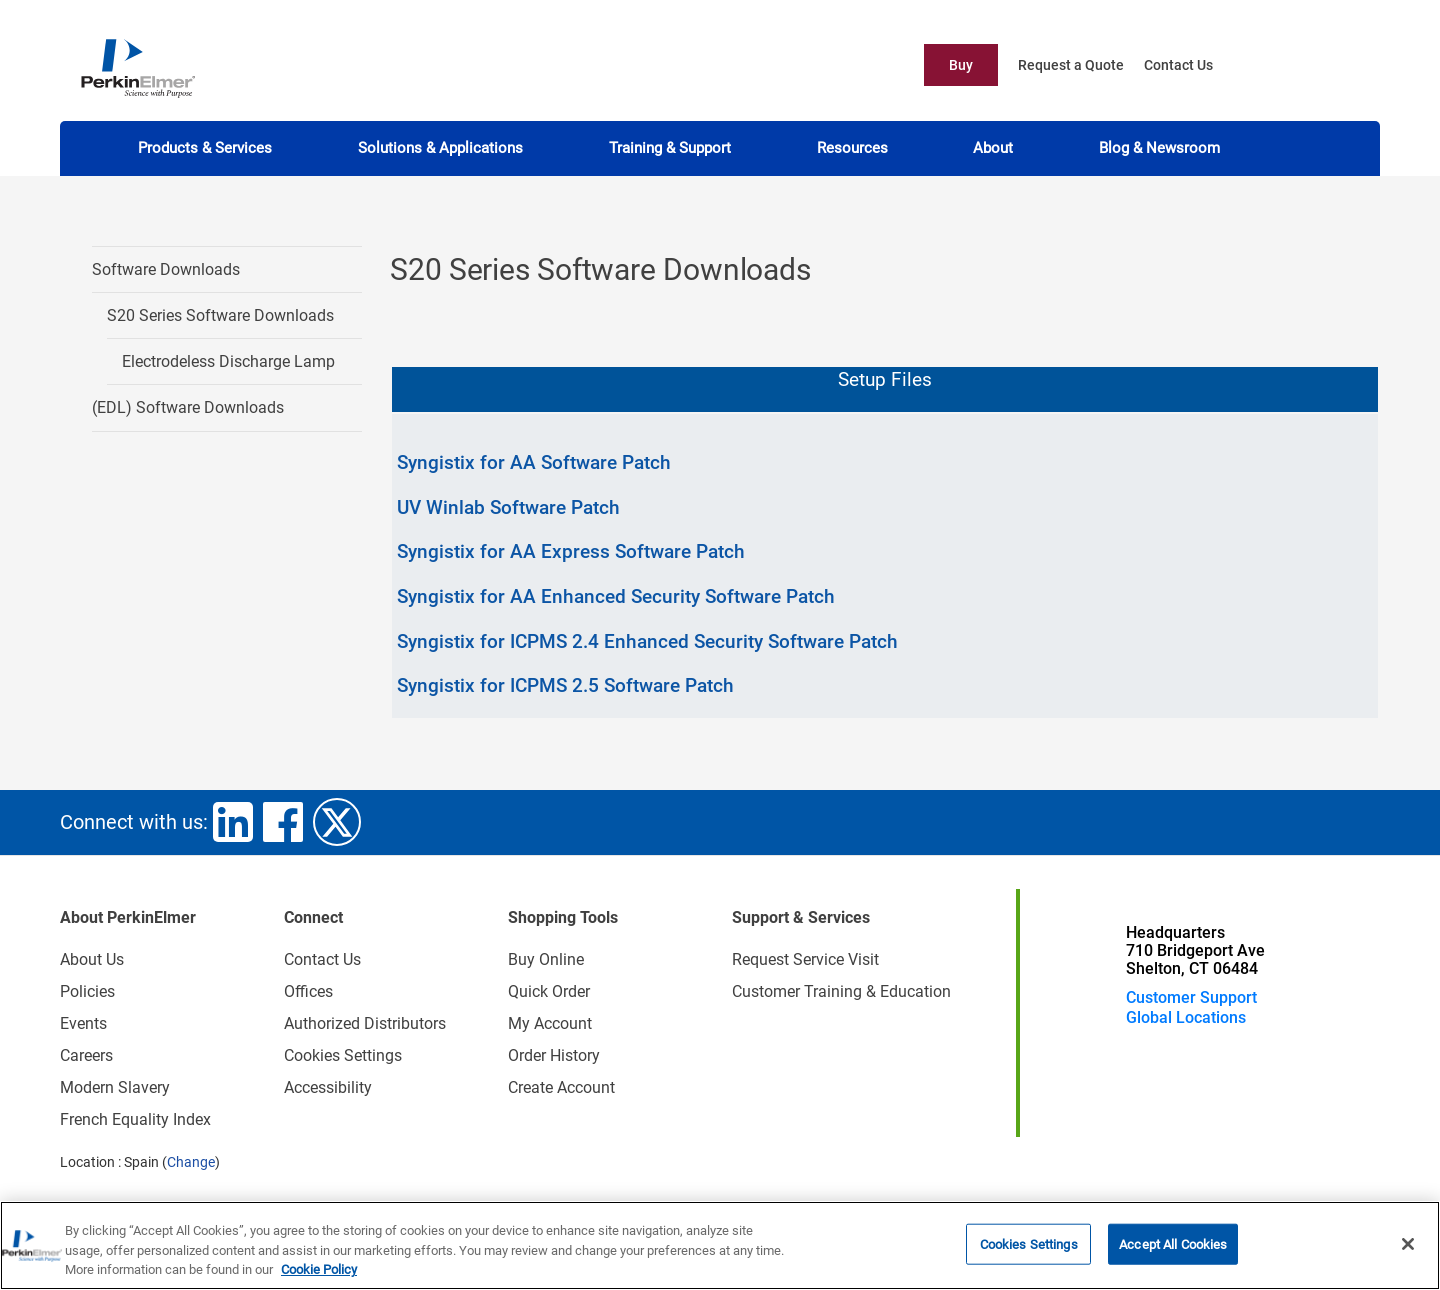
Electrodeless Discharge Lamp (228, 361)
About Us (92, 959)
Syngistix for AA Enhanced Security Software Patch (616, 596)
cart (1290, 65)
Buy (961, 65)
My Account (550, 1023)
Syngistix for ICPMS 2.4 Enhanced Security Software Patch (647, 641)
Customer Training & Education (841, 991)
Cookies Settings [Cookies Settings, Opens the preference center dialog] (1029, 1244)
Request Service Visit (805, 959)
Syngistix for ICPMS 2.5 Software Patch (565, 685)
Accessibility (328, 1087)
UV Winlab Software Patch (508, 507)
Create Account (561, 1087)
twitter (337, 822)
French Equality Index (135, 1119)
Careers (86, 1055)
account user (1335, 65)
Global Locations (1186, 1017)
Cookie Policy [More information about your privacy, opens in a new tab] (319, 1270)
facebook (283, 822)
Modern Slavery (115, 1087)
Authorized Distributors (365, 1023)
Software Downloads (166, 269)
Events (83, 1023)
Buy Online (546, 959)
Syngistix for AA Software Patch (534, 462)
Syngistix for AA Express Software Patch (571, 551)
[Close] (1408, 1244)
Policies (87, 991)
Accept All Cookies (1173, 1244)
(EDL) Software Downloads (188, 407)
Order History (554, 1055)
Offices (308, 991)
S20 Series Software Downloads (220, 315)
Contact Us (1178, 65)
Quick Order (549, 991)
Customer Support (1191, 997)
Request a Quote (1071, 65)
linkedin (233, 822)
